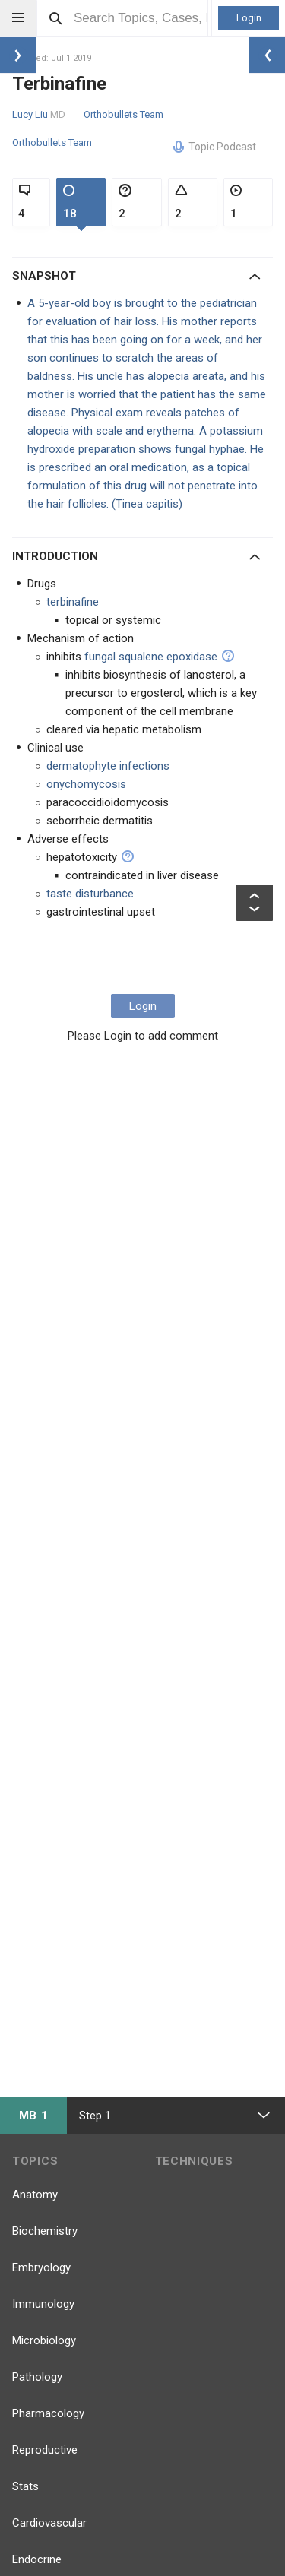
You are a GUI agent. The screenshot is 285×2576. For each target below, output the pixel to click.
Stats (25, 2486)
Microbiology (44, 2340)
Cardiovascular (49, 2523)
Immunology (43, 2304)
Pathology (37, 2377)
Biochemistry (45, 2231)
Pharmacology (48, 2413)
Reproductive (45, 2450)
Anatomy (35, 2194)
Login (248, 18)
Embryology (41, 2267)
